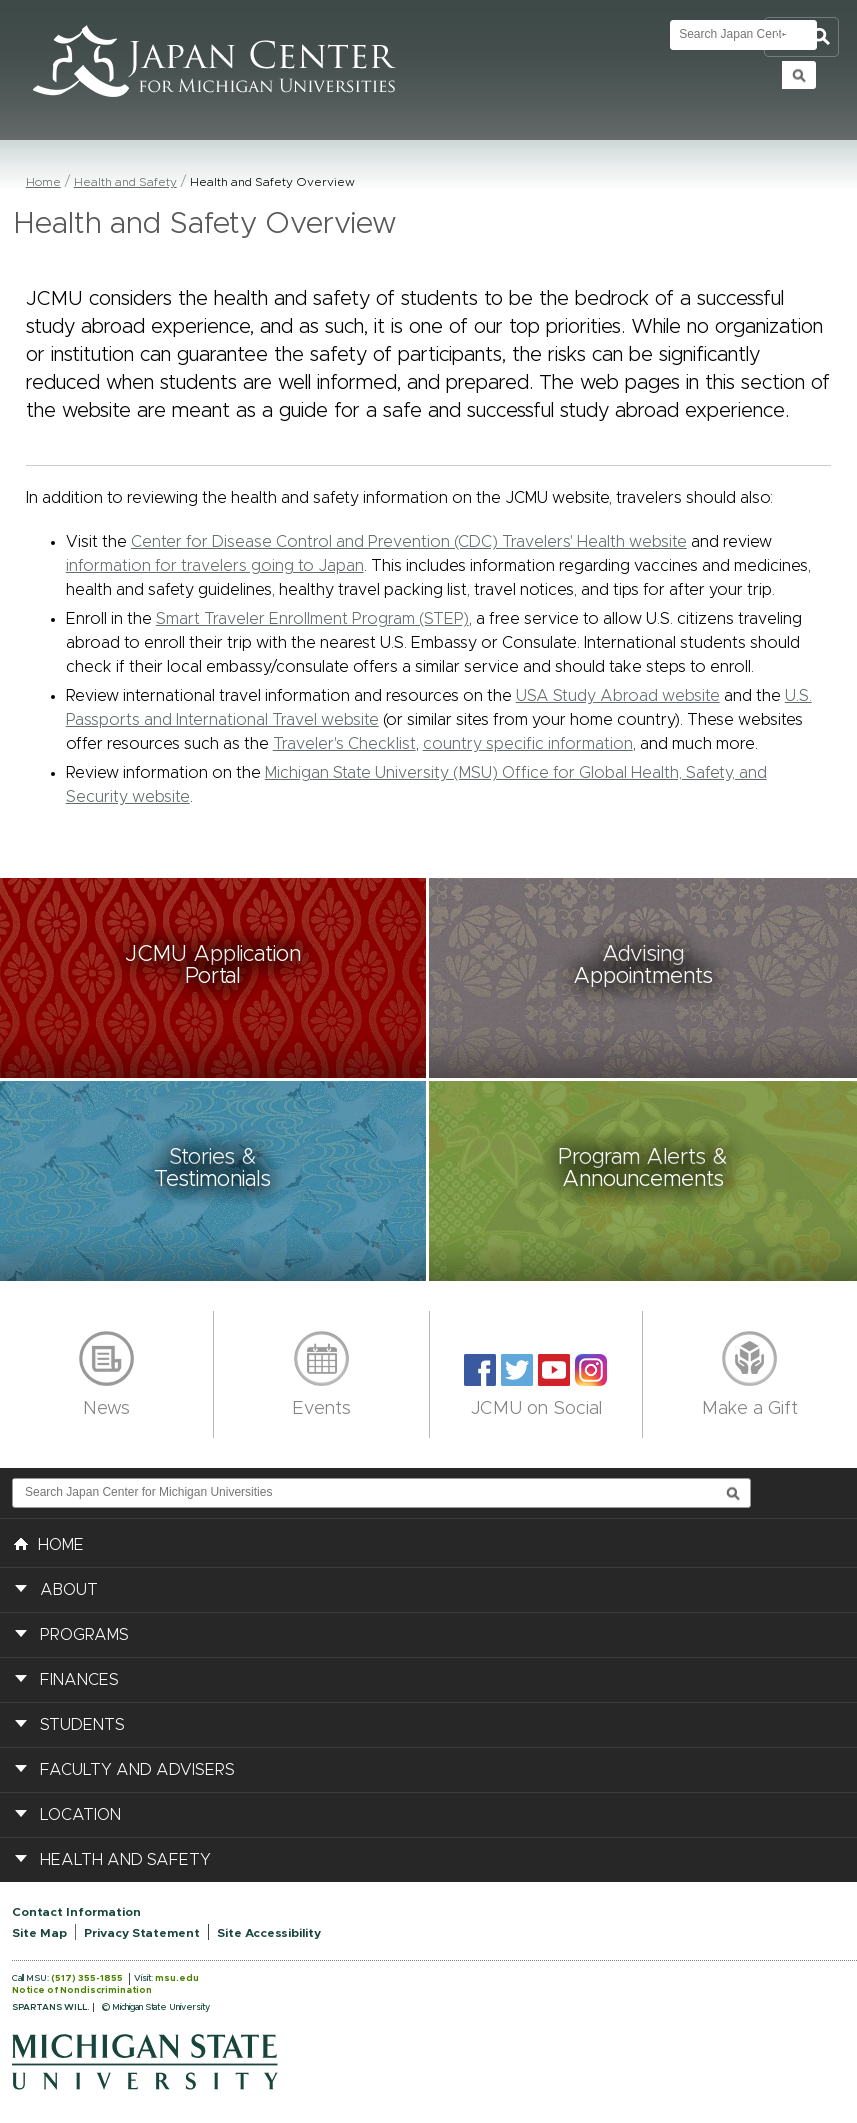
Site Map (39, 1933)
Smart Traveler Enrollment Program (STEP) (312, 619)
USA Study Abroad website (618, 696)
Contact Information (76, 1912)
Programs (84, 1635)
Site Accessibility (269, 1933)
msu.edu (177, 1978)
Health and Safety (125, 182)
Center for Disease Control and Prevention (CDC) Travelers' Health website (409, 542)
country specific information (528, 744)
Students (82, 1725)
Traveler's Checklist (344, 744)
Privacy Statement (142, 1933)
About (69, 1590)
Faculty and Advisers (137, 1770)
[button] (214, 978)
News (106, 1409)
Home (43, 182)
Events (321, 1409)
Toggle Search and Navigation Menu (801, 37)
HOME (49, 1543)
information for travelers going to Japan (215, 566)
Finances (79, 1680)
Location (80, 1815)
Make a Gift (750, 1409)
